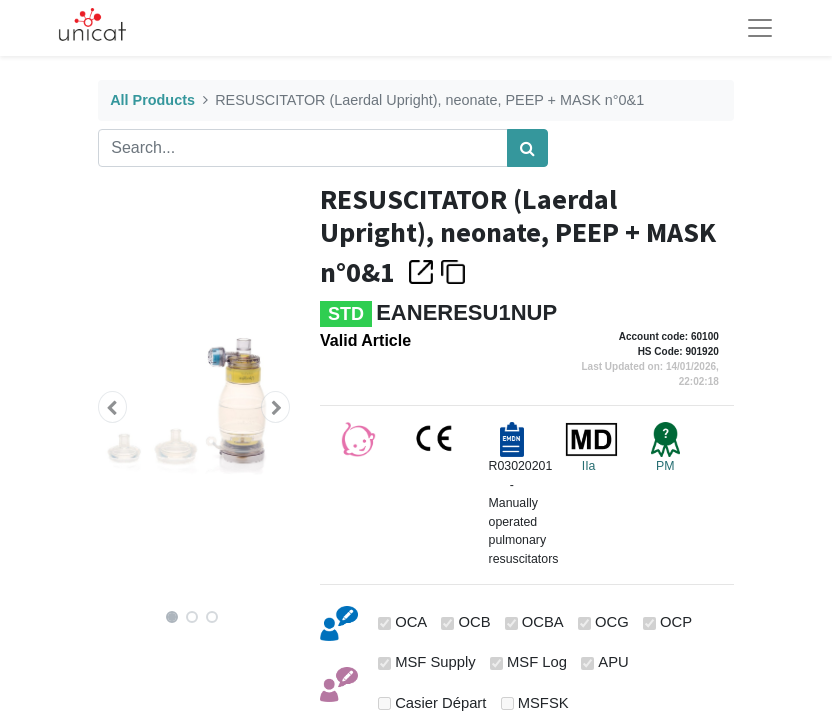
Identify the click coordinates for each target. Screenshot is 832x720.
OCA (411, 622)
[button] (112, 407)
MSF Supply (435, 662)
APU (613, 662)
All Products (152, 100)
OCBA (543, 622)
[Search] (527, 148)
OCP (676, 622)
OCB (474, 622)
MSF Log (537, 662)
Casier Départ (440, 703)
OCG (612, 622)
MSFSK (543, 703)
